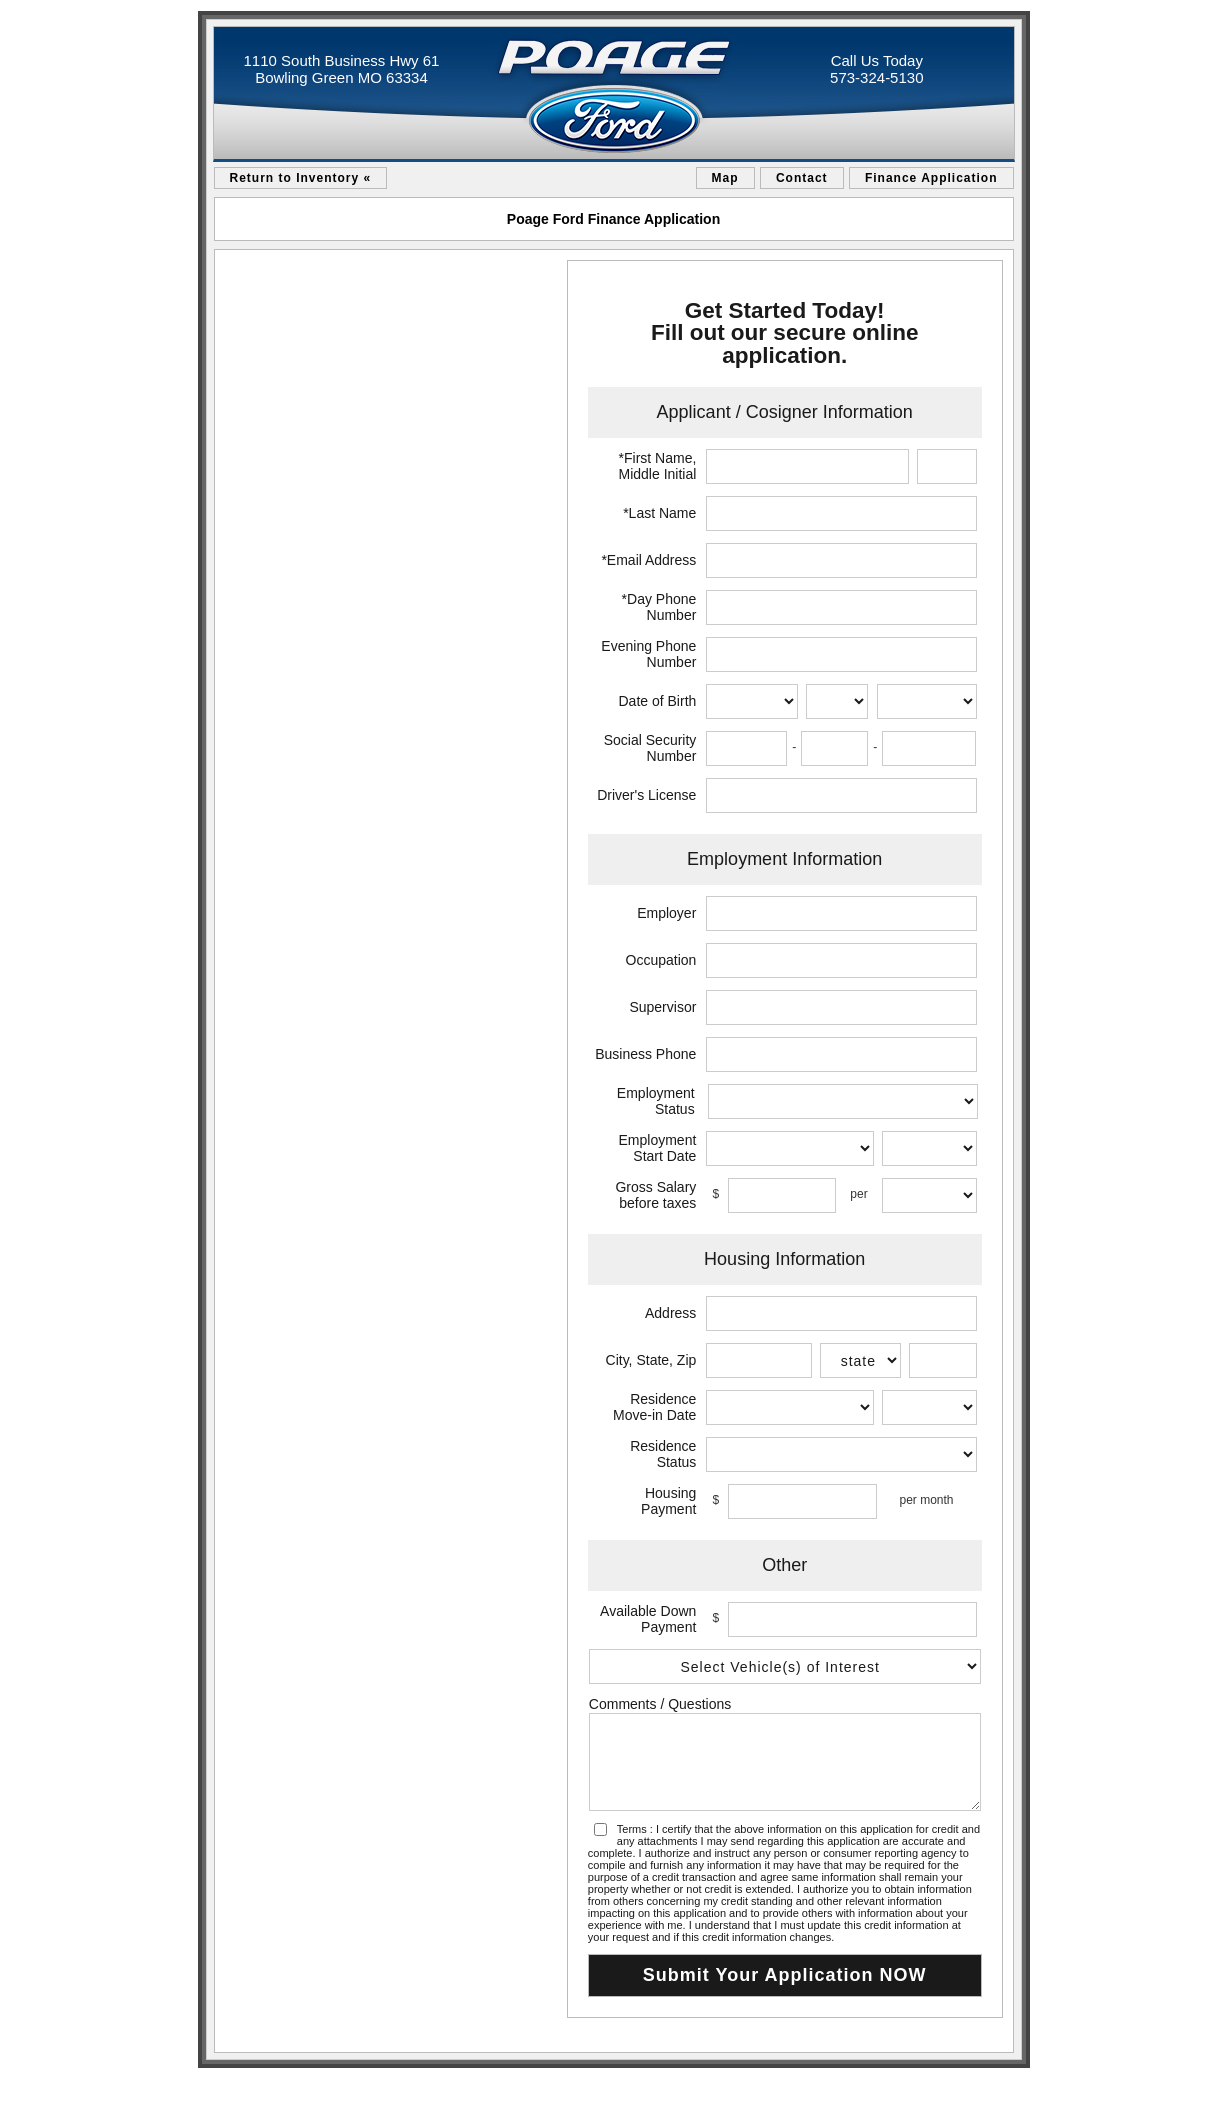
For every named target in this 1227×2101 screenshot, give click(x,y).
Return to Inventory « (301, 178)
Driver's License (646, 795)
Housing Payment (668, 1501)
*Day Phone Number (659, 607)
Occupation (661, 960)
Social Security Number (650, 748)
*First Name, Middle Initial (658, 466)
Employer (666, 913)
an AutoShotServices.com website (953, 2081)
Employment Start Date (658, 1148)
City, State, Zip (651, 1360)
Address (670, 1313)
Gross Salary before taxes (655, 1195)
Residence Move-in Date (654, 1407)
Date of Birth (658, 701)
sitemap (222, 2081)
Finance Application (931, 178)
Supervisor (662, 1007)
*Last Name (659, 513)
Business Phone (645, 1054)
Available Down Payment (648, 1619)
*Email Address (648, 560)
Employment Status (656, 1101)
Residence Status (663, 1454)
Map (725, 178)
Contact (802, 178)
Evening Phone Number (648, 654)
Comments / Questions (660, 1704)
